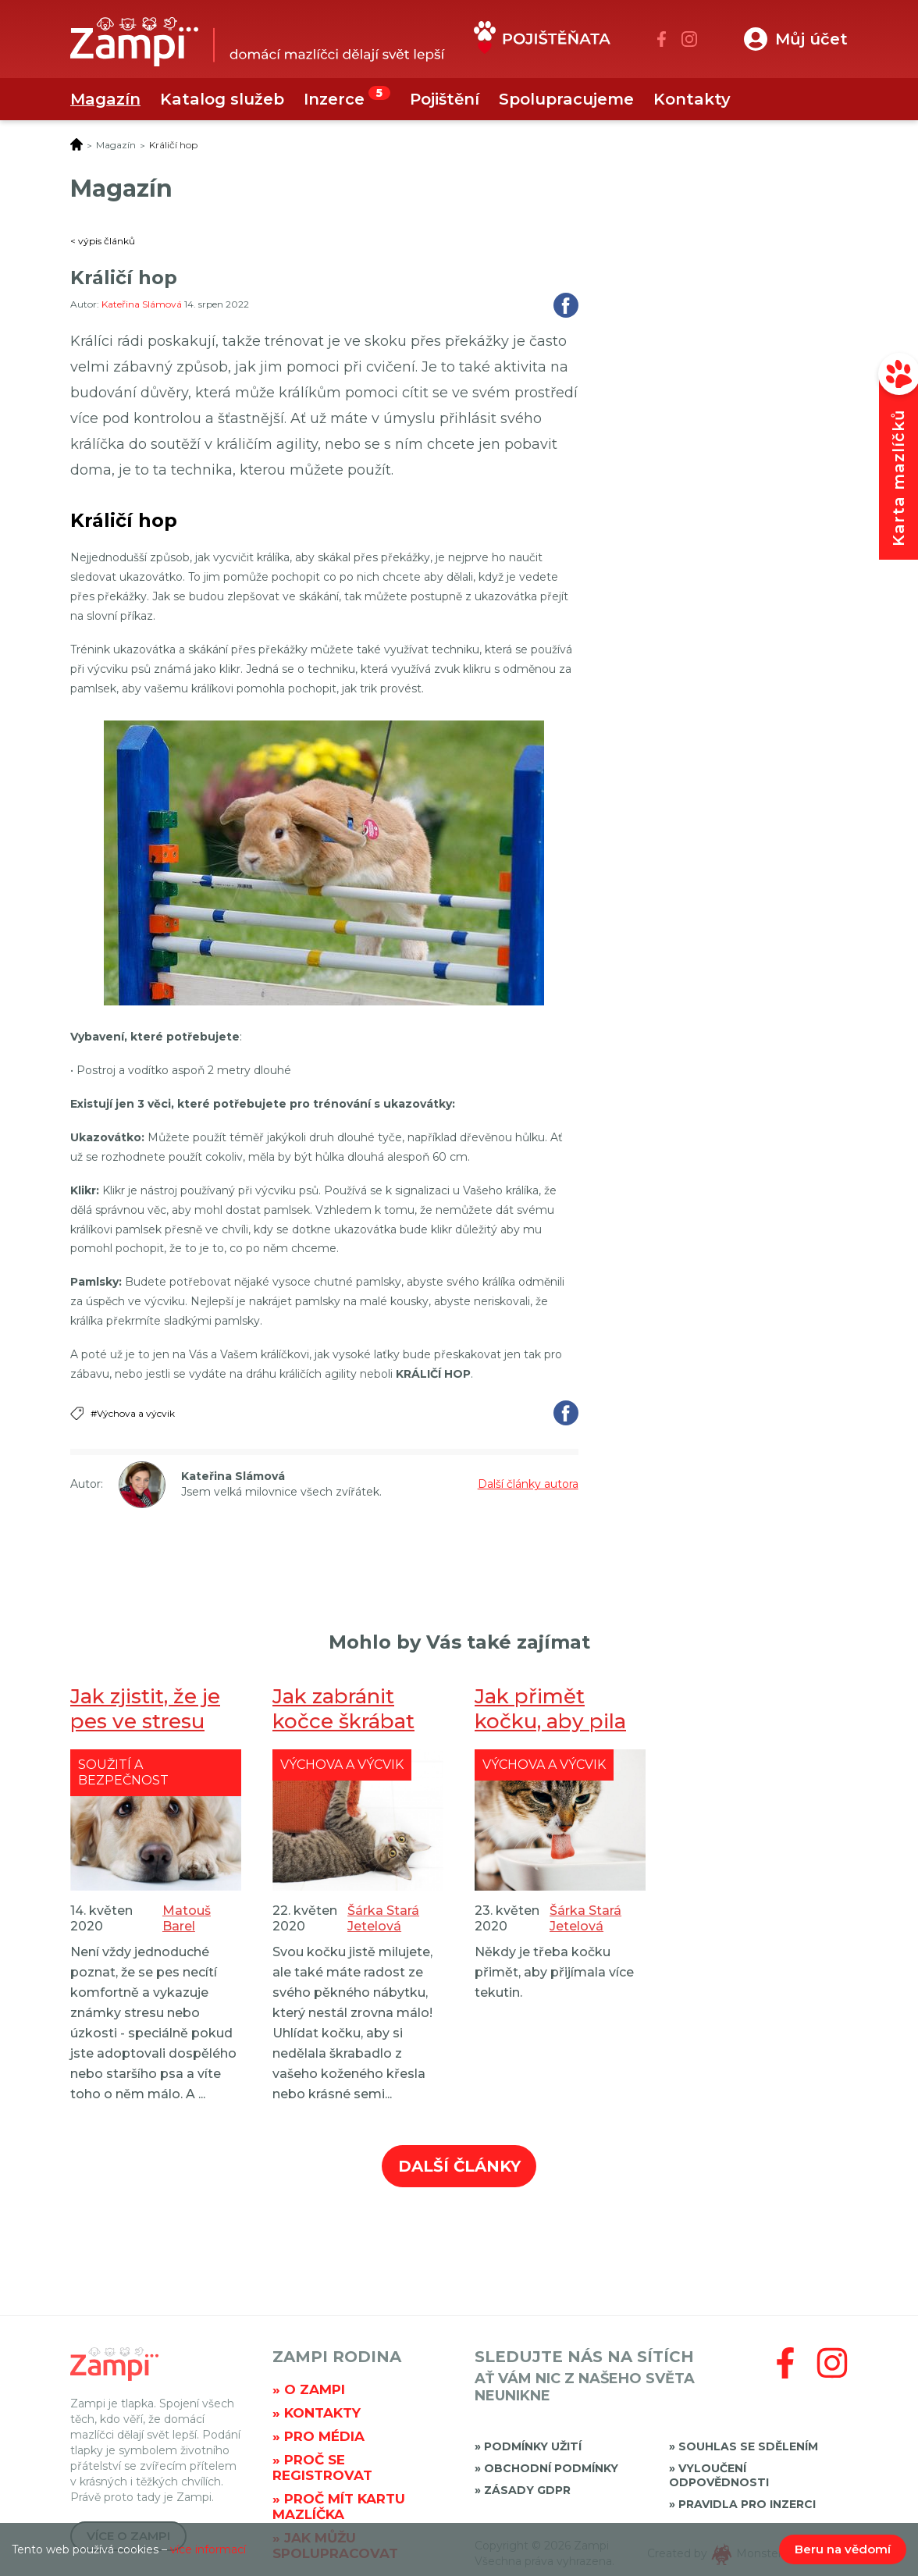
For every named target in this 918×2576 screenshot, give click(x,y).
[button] (796, 39)
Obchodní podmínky (551, 2468)
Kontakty (692, 99)
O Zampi (314, 2389)
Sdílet (565, 305)
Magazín (105, 99)
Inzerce (334, 99)
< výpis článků (102, 241)
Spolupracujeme (566, 99)
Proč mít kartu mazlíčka (338, 2506)
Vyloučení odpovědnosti (719, 2475)
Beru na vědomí (843, 2549)
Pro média (324, 2436)
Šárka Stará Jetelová (383, 1918)
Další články (459, 2166)
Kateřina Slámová (142, 304)
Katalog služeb (222, 99)
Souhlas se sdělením (748, 2446)
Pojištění (444, 99)
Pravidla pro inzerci (747, 2504)
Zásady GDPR (527, 2490)
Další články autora (528, 1484)
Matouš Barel (186, 1918)
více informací (208, 2549)
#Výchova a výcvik (133, 1413)
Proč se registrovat (322, 2467)
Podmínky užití (533, 2446)
